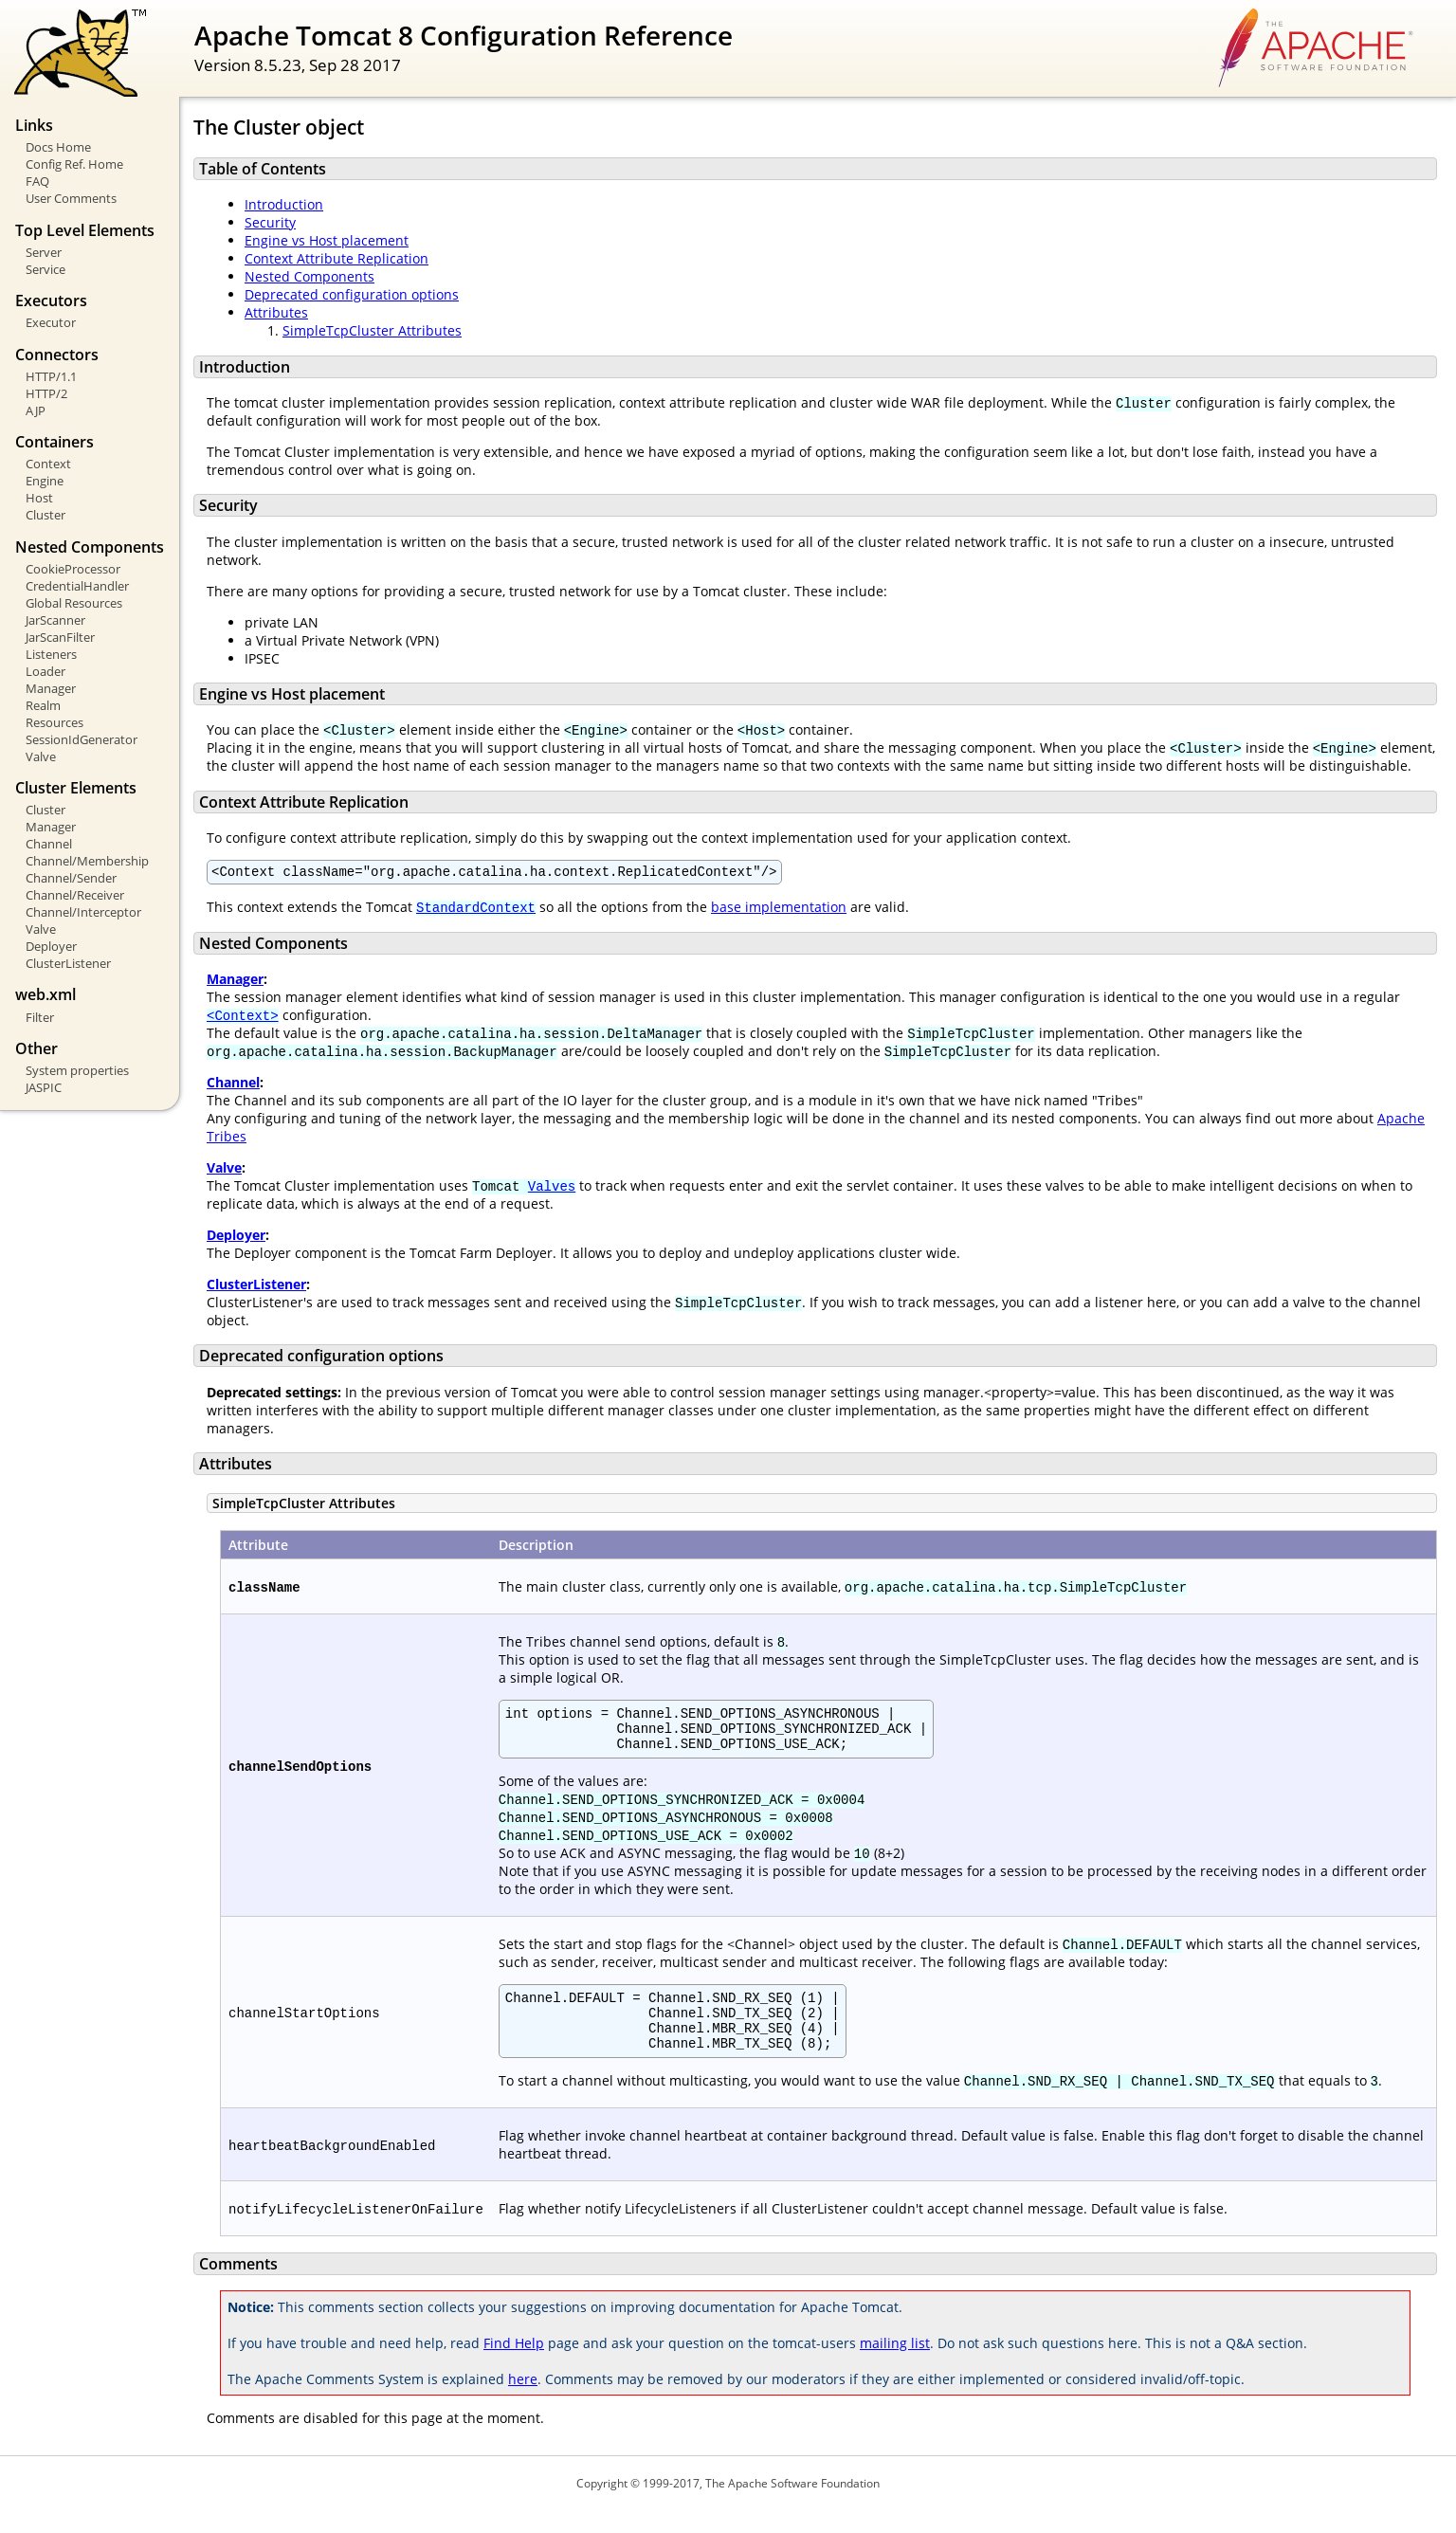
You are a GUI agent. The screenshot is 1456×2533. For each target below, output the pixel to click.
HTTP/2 (46, 393)
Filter (40, 1017)
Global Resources (74, 602)
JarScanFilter (60, 637)
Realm (43, 705)
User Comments (71, 198)
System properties (77, 1070)
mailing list (895, 2366)
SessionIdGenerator (81, 739)
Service (45, 269)
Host (39, 497)
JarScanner (55, 620)
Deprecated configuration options (352, 294)
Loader (45, 671)
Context (48, 463)
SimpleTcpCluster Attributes (372, 330)
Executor (51, 322)
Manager (51, 688)
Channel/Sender (71, 877)
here (522, 2402)
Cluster (45, 514)
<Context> (243, 1018)
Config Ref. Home (74, 164)
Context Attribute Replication (336, 258)
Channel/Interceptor (83, 911)
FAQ (37, 181)
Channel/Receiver (75, 894)
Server (44, 252)
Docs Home (58, 146)
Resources (54, 722)
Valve (41, 756)
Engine (45, 480)
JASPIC (44, 1087)
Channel (49, 843)
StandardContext (476, 910)
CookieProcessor (73, 568)
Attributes (276, 312)
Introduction (284, 204)
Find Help (513, 2366)
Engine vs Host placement (327, 240)
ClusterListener (68, 963)
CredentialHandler (77, 585)
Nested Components (309, 276)
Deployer (51, 946)
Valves (551, 1188)
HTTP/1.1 (51, 376)
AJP (36, 410)
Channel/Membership (87, 860)
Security (270, 222)
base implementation (778, 910)
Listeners (51, 654)
